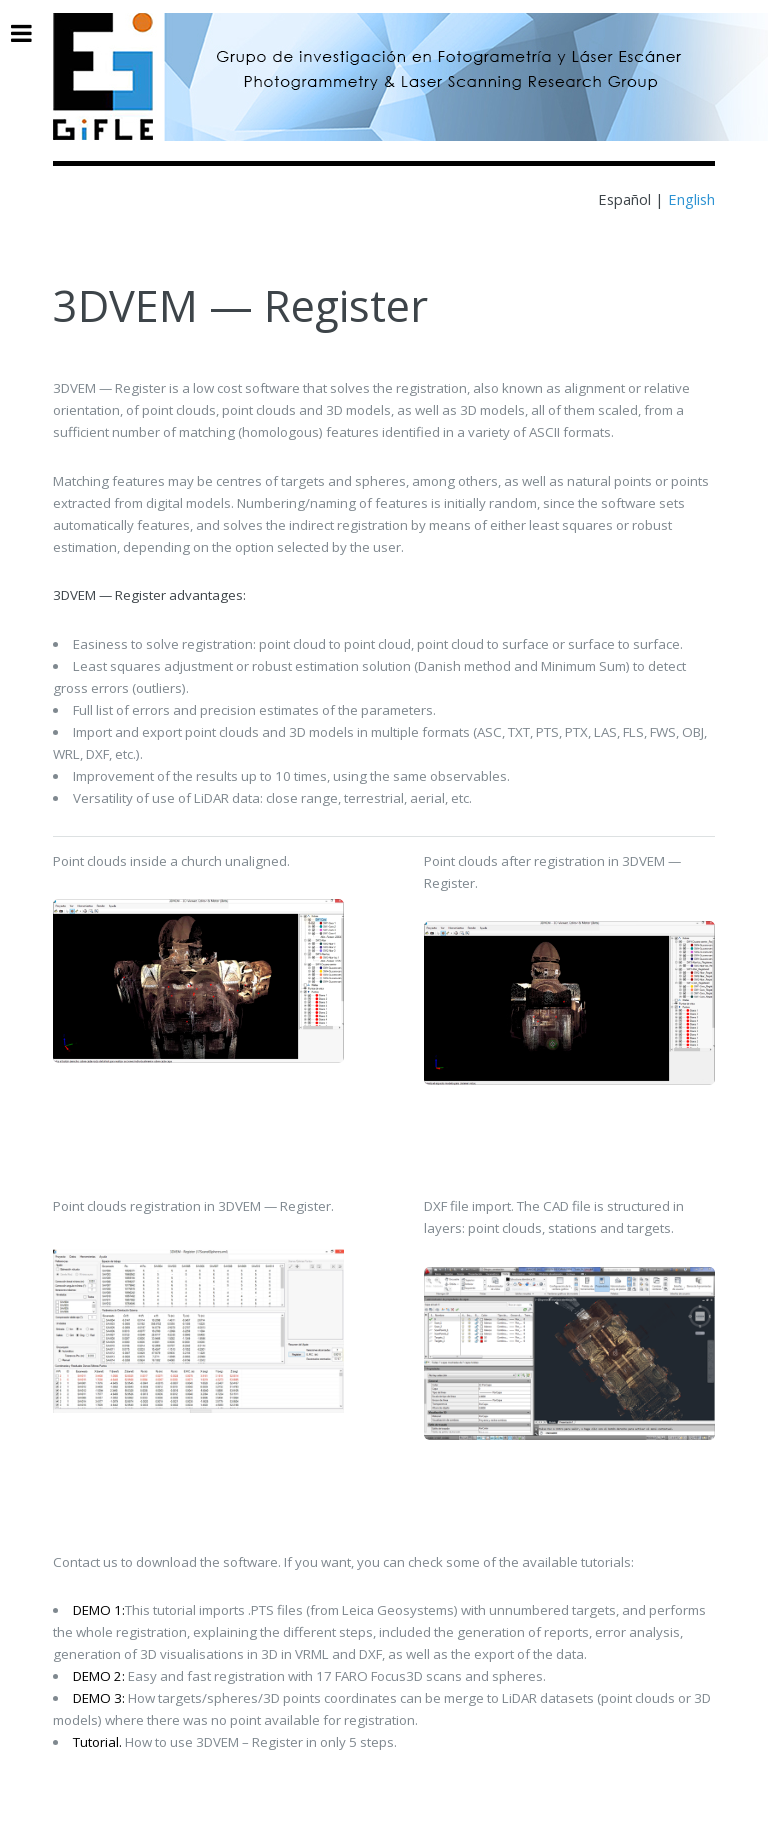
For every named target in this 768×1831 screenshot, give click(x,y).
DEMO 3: (99, 1698)
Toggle (32, 33)
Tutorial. (97, 1742)
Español (626, 199)
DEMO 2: (99, 1676)
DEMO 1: (99, 1610)
